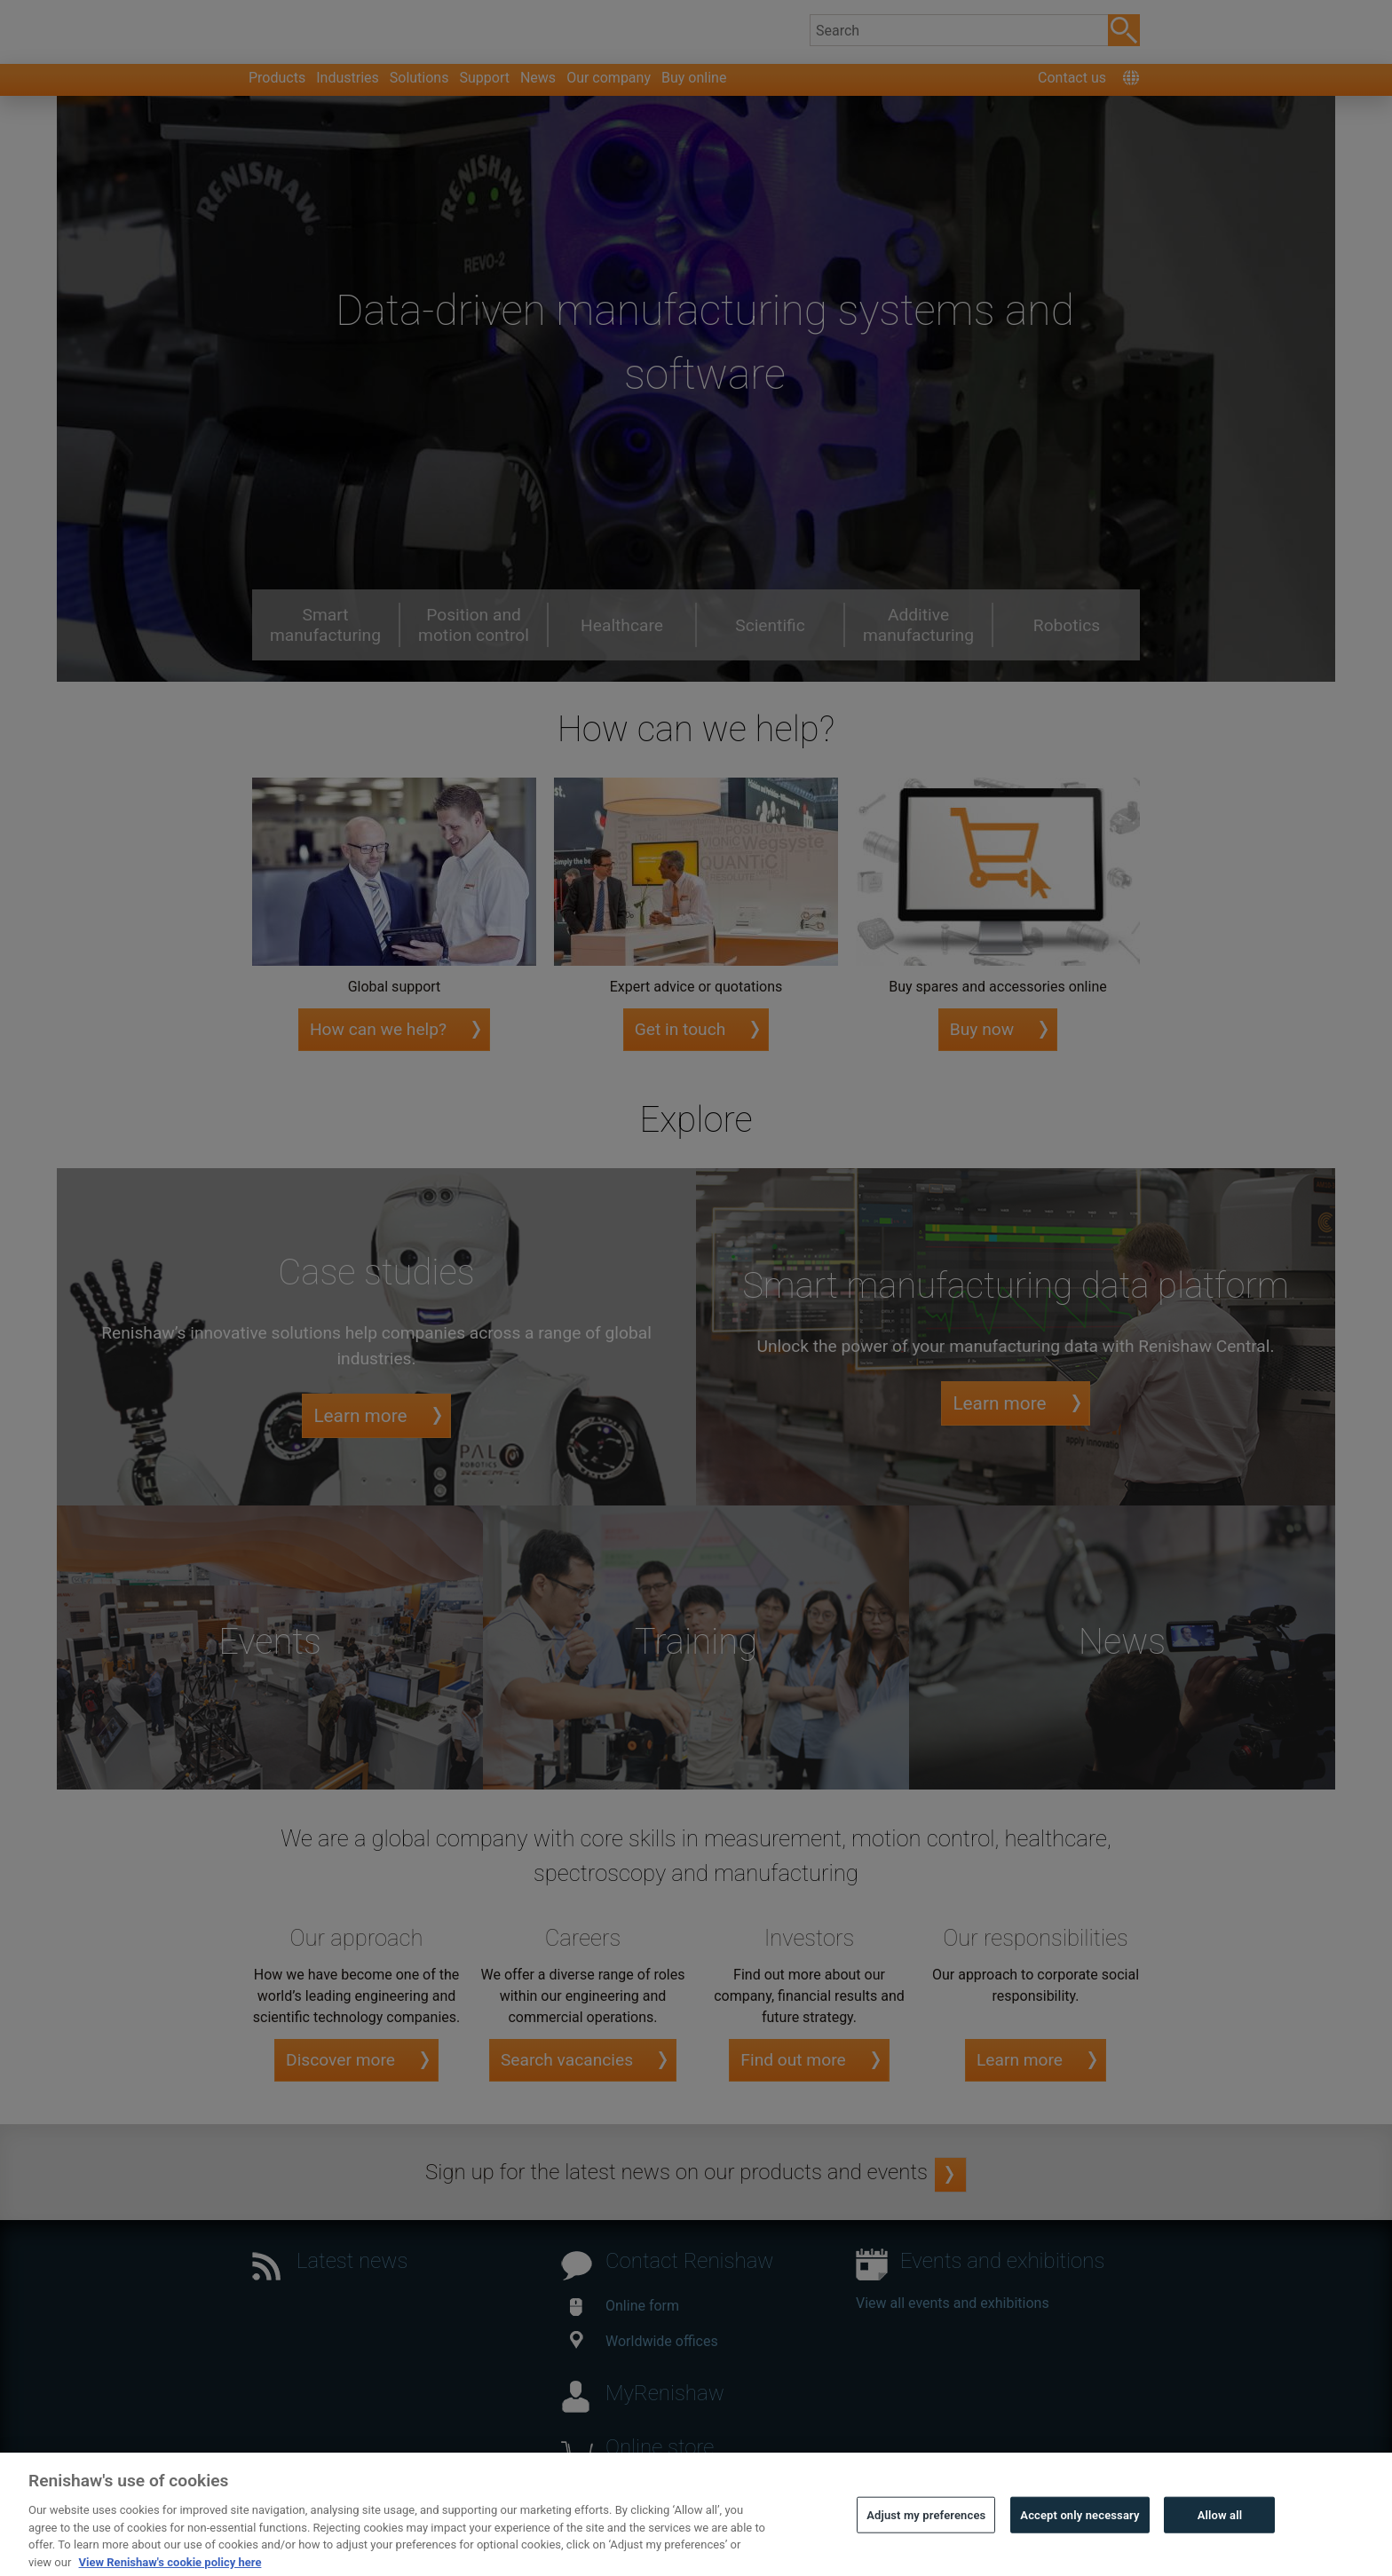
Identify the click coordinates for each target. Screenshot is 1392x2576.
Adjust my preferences (925, 2547)
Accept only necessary (1079, 2547)
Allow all (1220, 2547)
